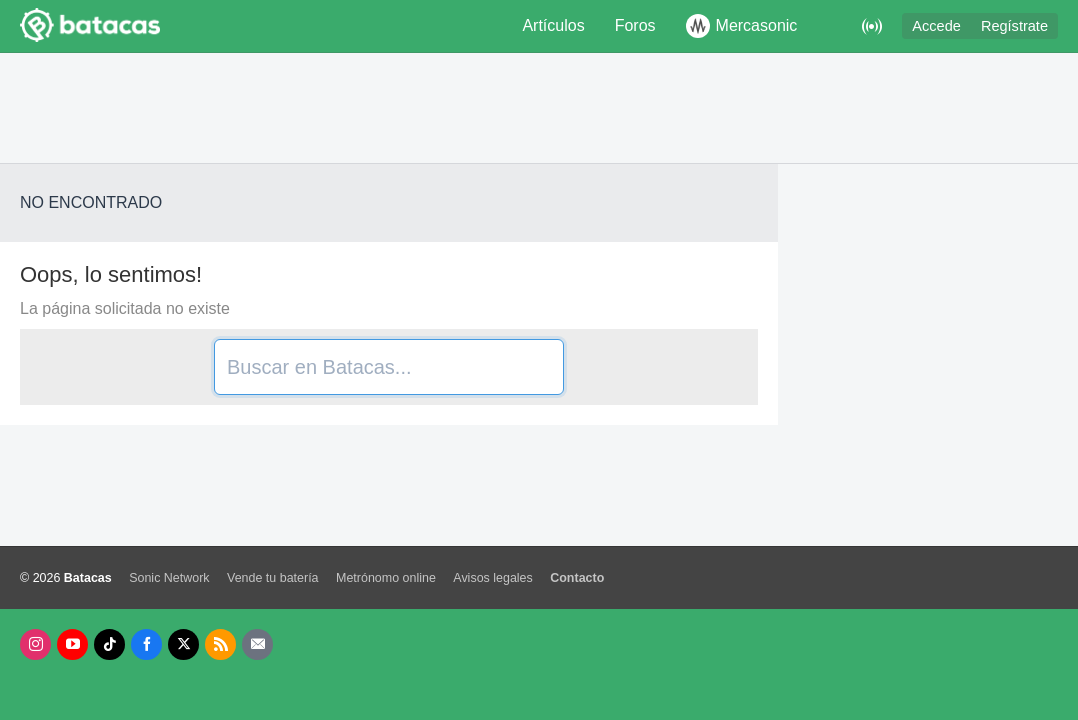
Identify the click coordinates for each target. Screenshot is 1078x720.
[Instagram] (35, 644)
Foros (635, 25)
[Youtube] (72, 644)
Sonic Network (169, 578)
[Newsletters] (257, 644)
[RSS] (220, 644)
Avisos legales (492, 578)
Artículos (553, 25)
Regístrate (1014, 26)
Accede (936, 26)
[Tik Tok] (109, 644)
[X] (183, 644)
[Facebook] (146, 644)
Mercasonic (742, 26)
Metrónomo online (386, 578)
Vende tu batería (273, 578)
